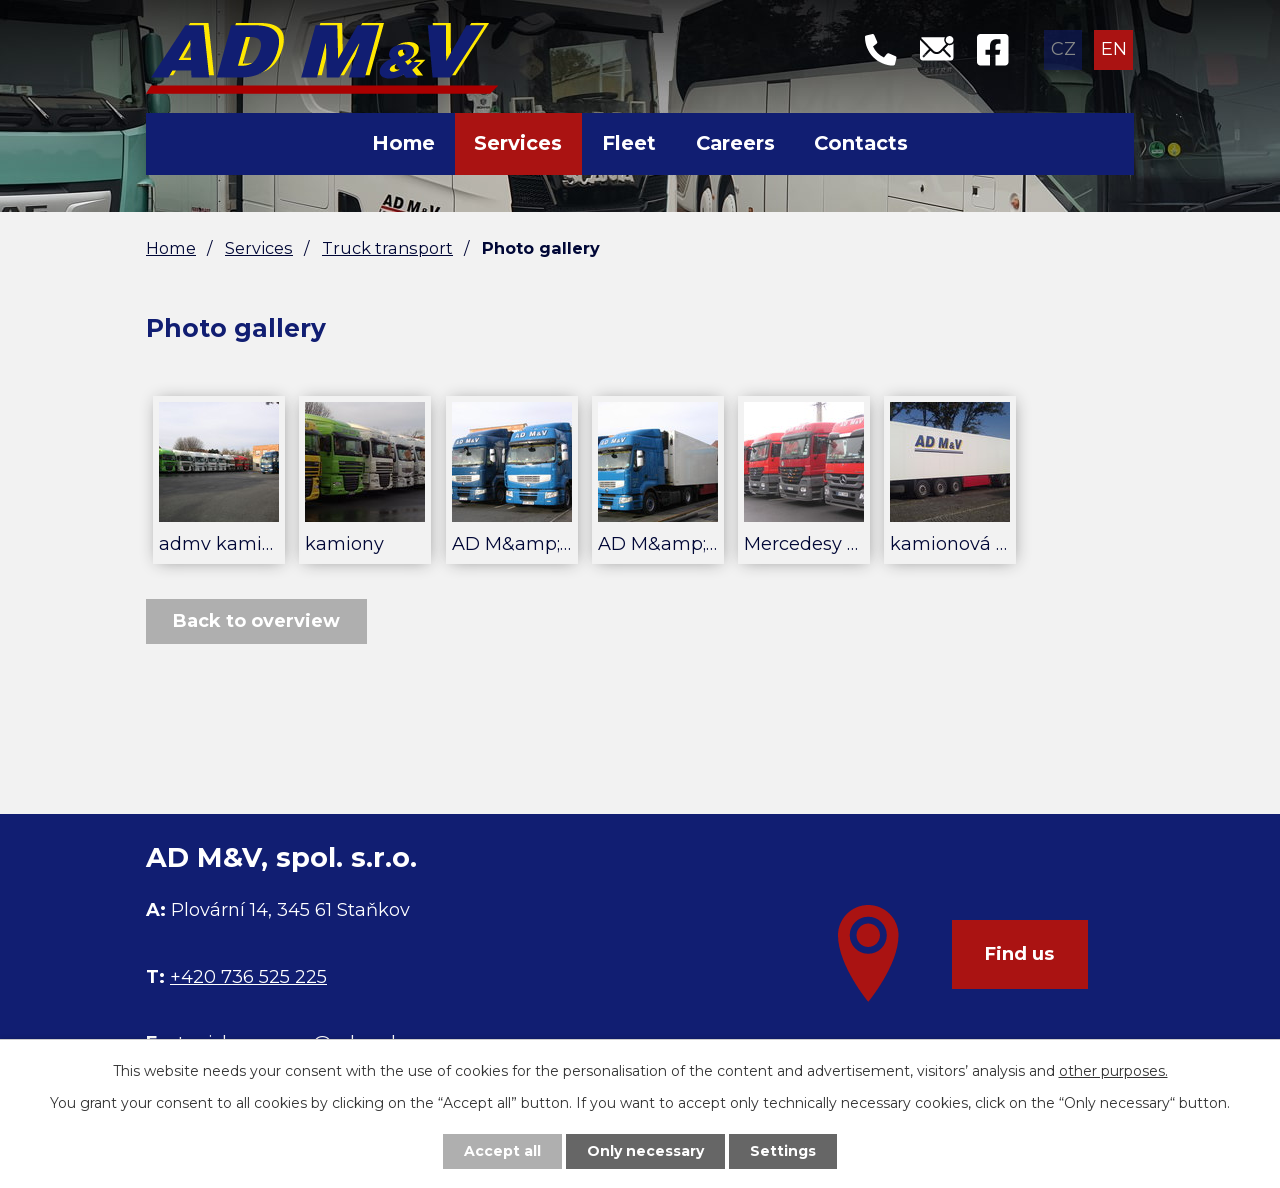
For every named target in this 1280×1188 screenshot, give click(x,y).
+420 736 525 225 (248, 977)
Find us (1019, 954)
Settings (783, 1151)
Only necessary (645, 1151)
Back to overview (256, 621)
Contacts (861, 143)
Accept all (502, 1151)
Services (518, 143)
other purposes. (1113, 1071)
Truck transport (387, 248)
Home (403, 143)
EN (1114, 49)
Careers (735, 143)
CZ (1063, 49)
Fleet (629, 143)
